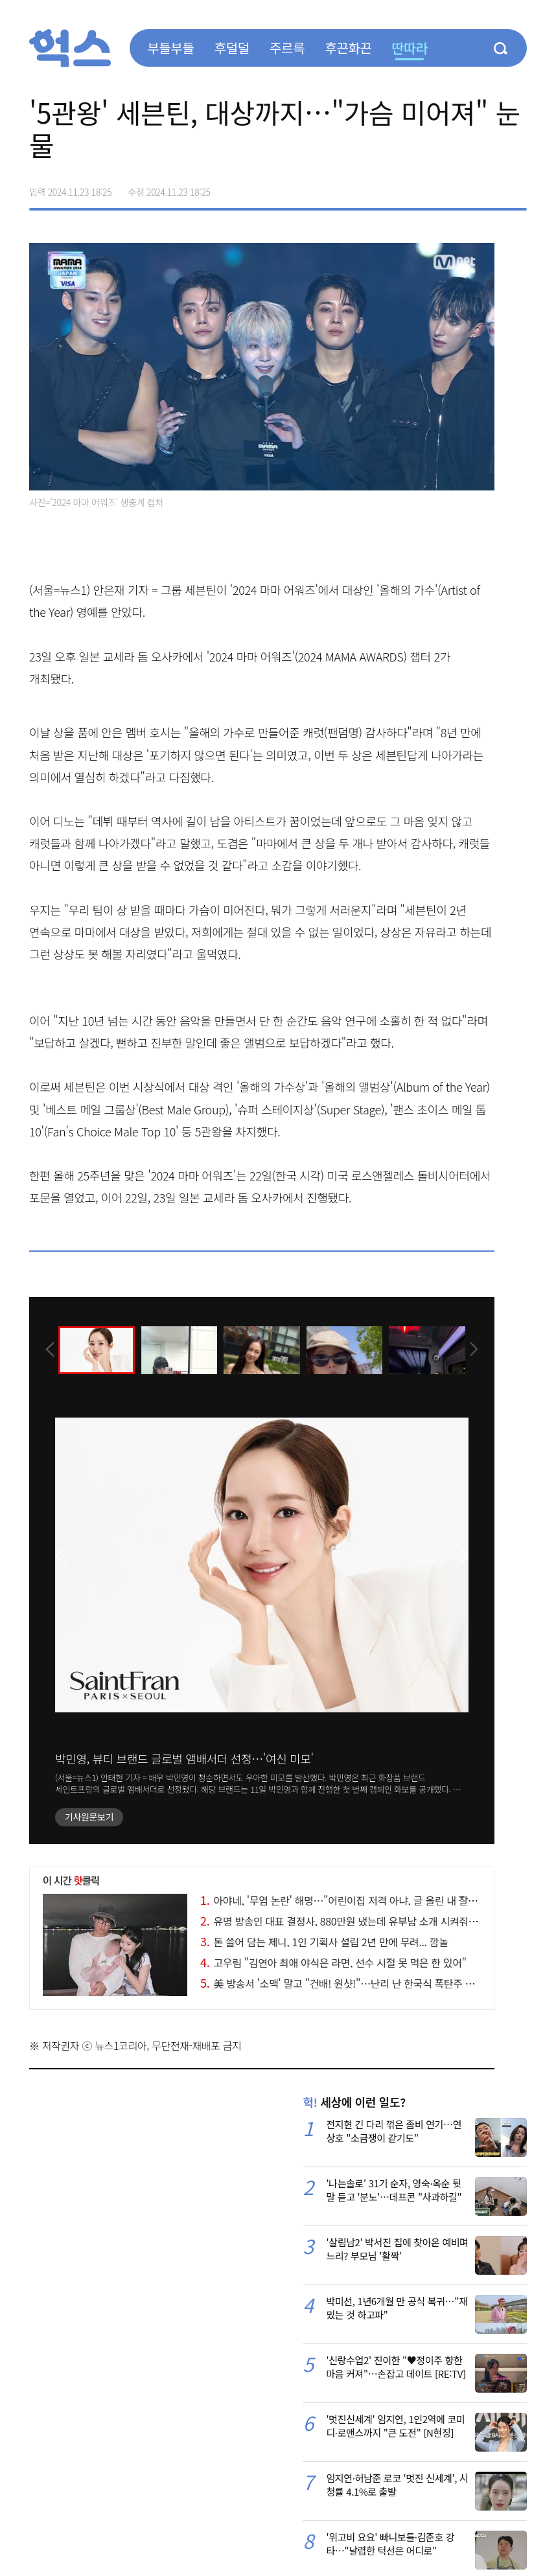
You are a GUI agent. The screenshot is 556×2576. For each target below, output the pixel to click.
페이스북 (434, 187)
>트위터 (462, 187)
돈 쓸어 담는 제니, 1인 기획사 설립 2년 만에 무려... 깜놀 (324, 1941)
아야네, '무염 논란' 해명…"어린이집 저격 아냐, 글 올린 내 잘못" (341, 1900)
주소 (516, 187)
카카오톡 (489, 187)
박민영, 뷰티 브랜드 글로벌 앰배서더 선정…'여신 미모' (184, 1758)
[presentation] (46, 1349)
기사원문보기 (89, 1816)
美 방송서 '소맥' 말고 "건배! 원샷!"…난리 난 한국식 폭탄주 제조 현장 (352, 1983)
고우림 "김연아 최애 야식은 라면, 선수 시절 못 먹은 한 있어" (333, 1962)
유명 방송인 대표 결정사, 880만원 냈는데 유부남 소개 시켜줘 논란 (344, 1921)
